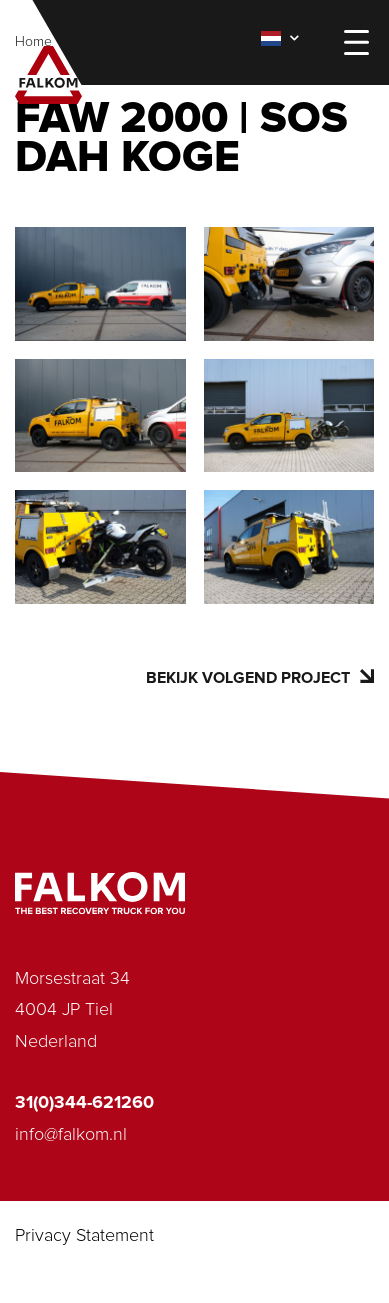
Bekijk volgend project (260, 677)
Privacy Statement (84, 1236)
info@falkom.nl (71, 1135)
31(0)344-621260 (84, 1103)
